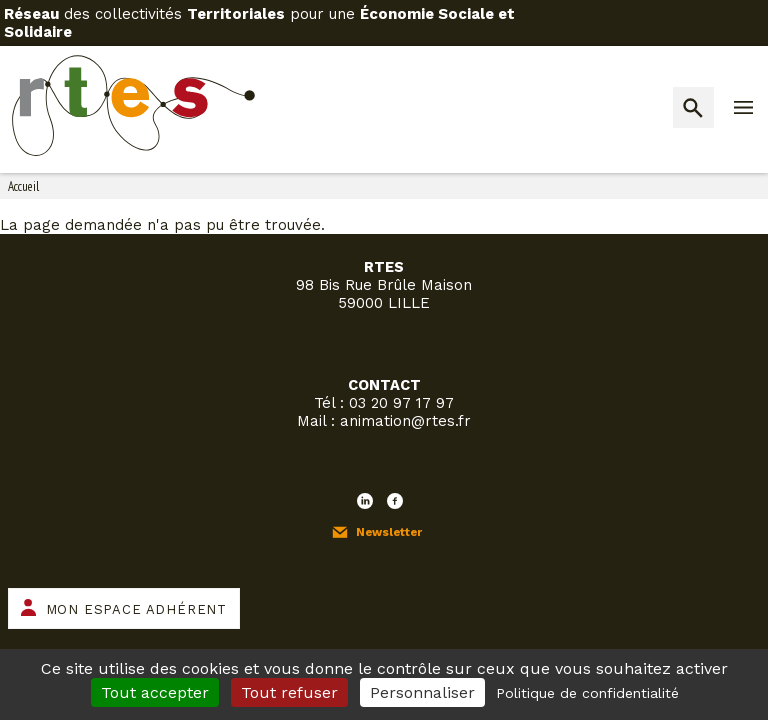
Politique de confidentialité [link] (587, 693)
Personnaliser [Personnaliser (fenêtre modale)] (422, 692)
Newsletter (389, 532)
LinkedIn (365, 501)
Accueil (23, 186)
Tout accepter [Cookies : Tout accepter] (155, 692)
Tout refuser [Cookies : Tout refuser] (289, 692)
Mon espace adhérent (136, 609)
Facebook (395, 501)
